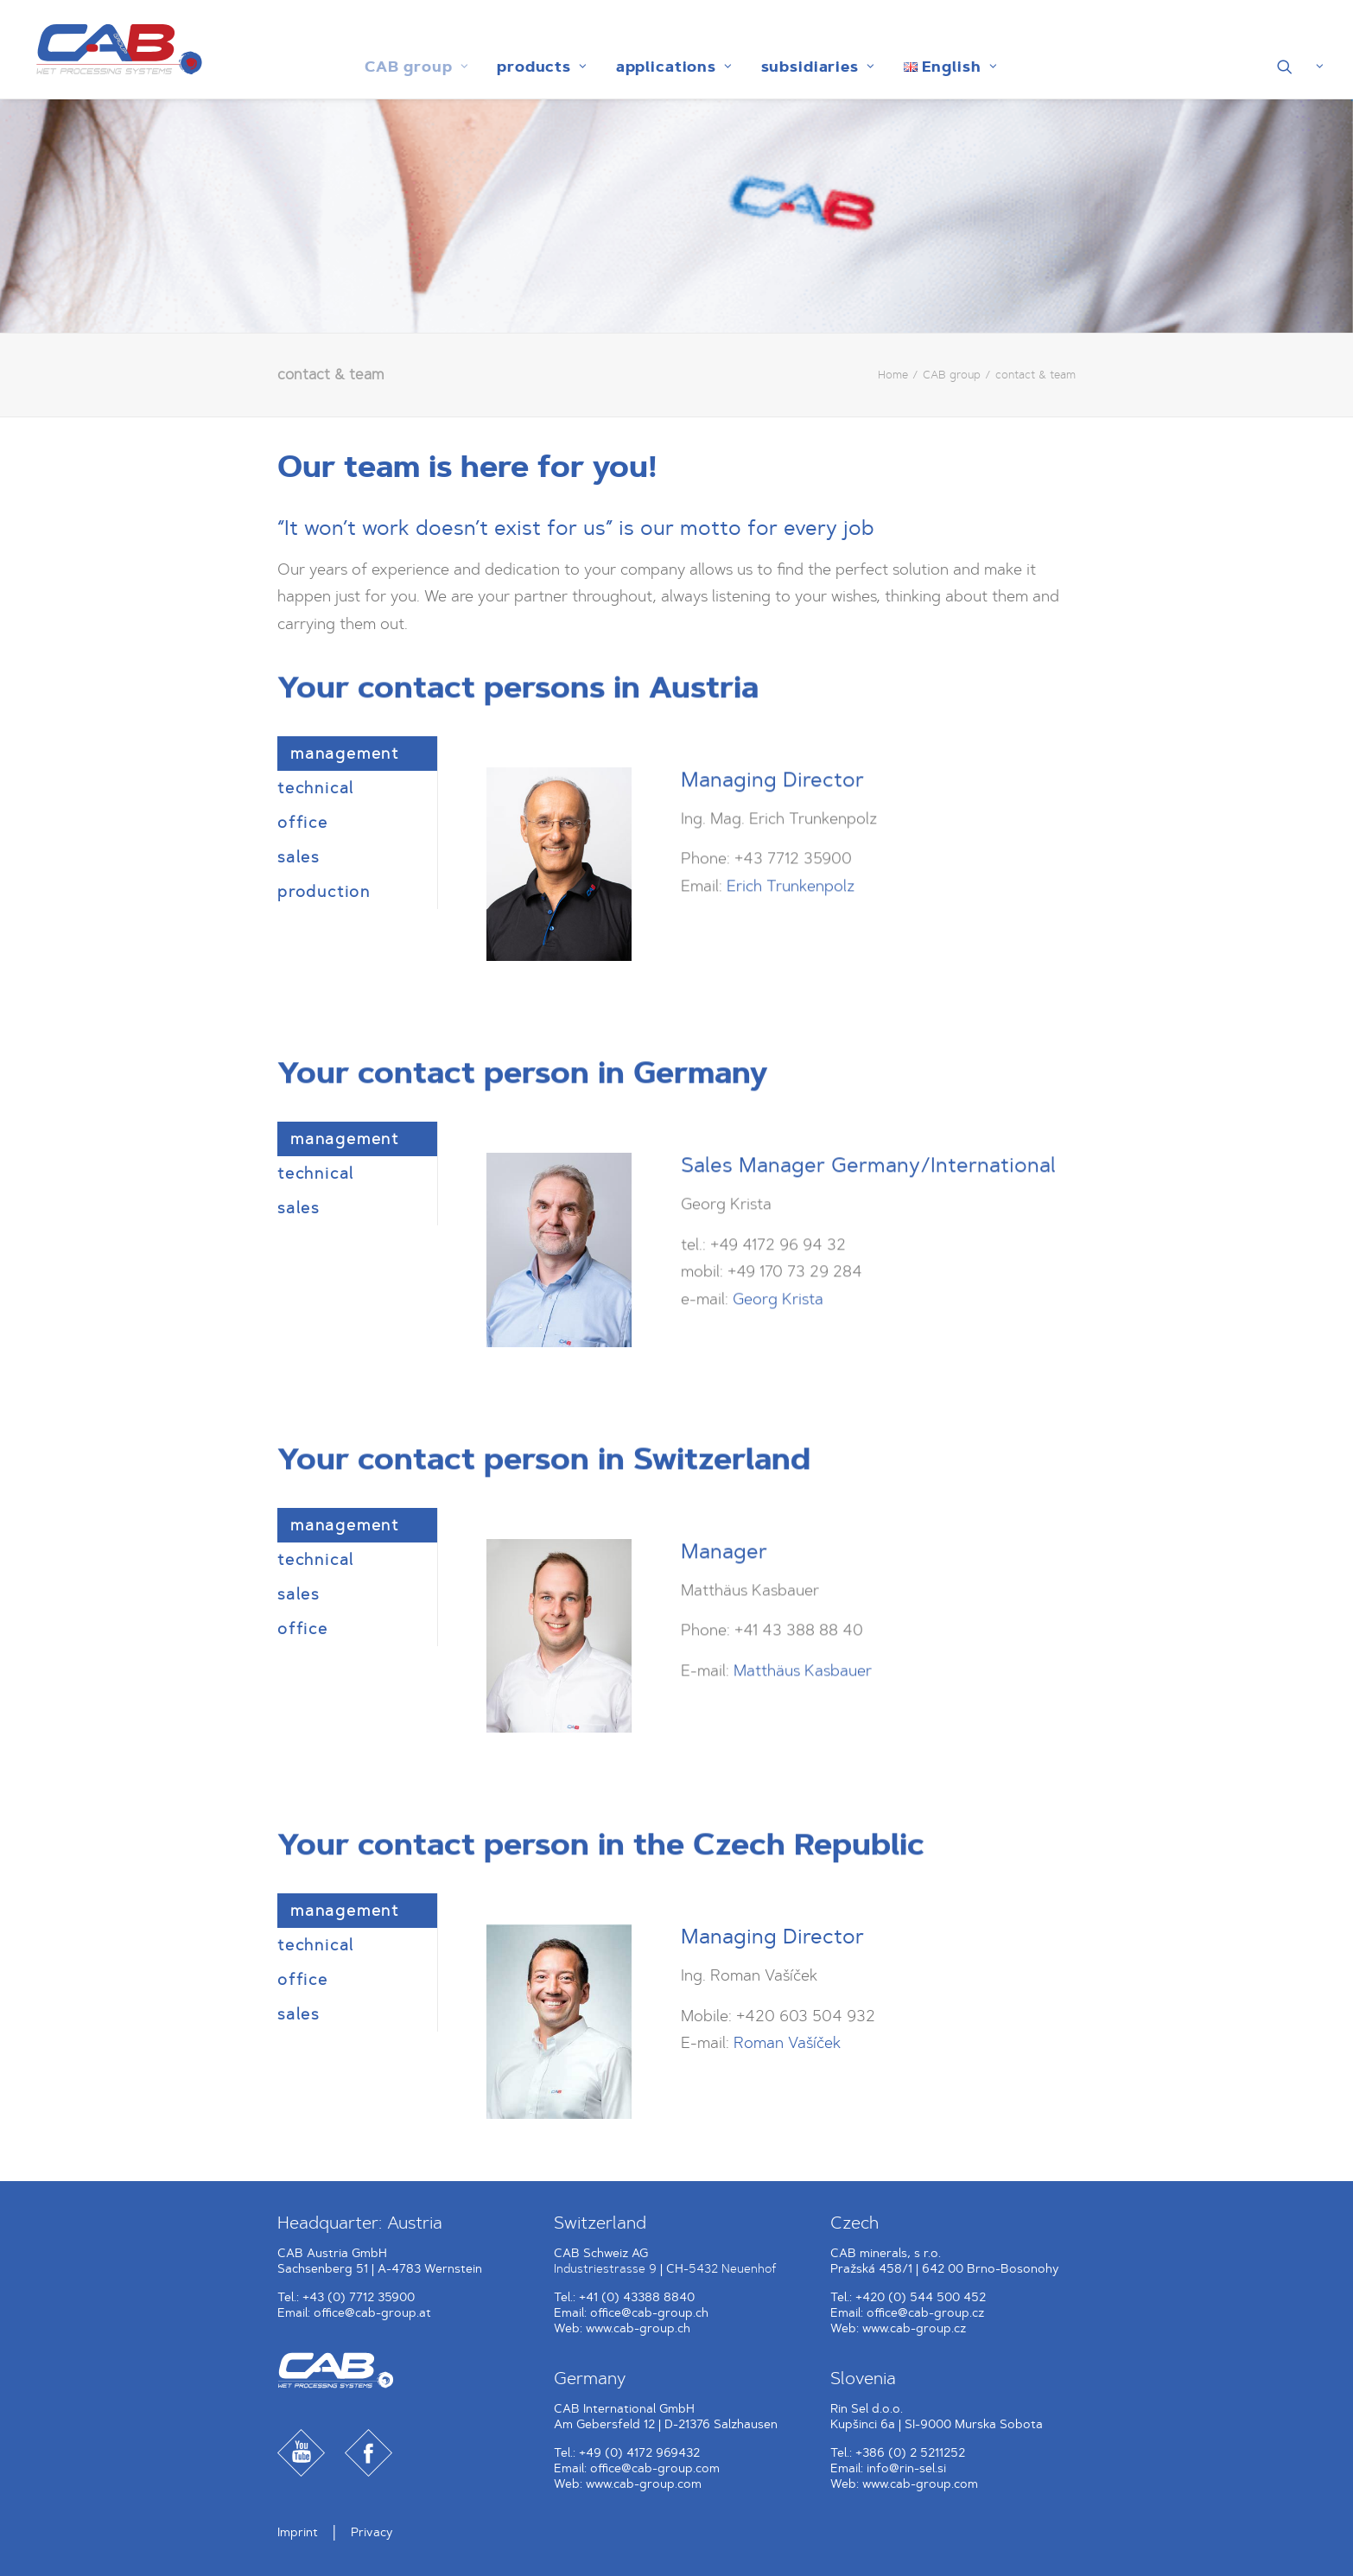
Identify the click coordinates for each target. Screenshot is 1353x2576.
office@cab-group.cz (925, 2313)
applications (670, 66)
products (537, 66)
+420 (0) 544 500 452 (920, 2297)
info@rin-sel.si (906, 2468)
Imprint (297, 2532)
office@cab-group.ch (649, 2313)
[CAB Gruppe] (112, 49)
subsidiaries (814, 66)
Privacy (372, 2532)
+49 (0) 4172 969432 (639, 2453)
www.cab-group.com (644, 2484)
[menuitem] (412, 66)
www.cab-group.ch (638, 2328)
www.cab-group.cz (914, 2328)
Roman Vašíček (787, 2042)
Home (893, 374)
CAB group (412, 66)
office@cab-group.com (655, 2468)
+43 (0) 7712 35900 (358, 2297)
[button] (1300, 66)
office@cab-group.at (372, 2313)
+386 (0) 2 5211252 (910, 2453)
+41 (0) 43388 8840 (637, 2297)
